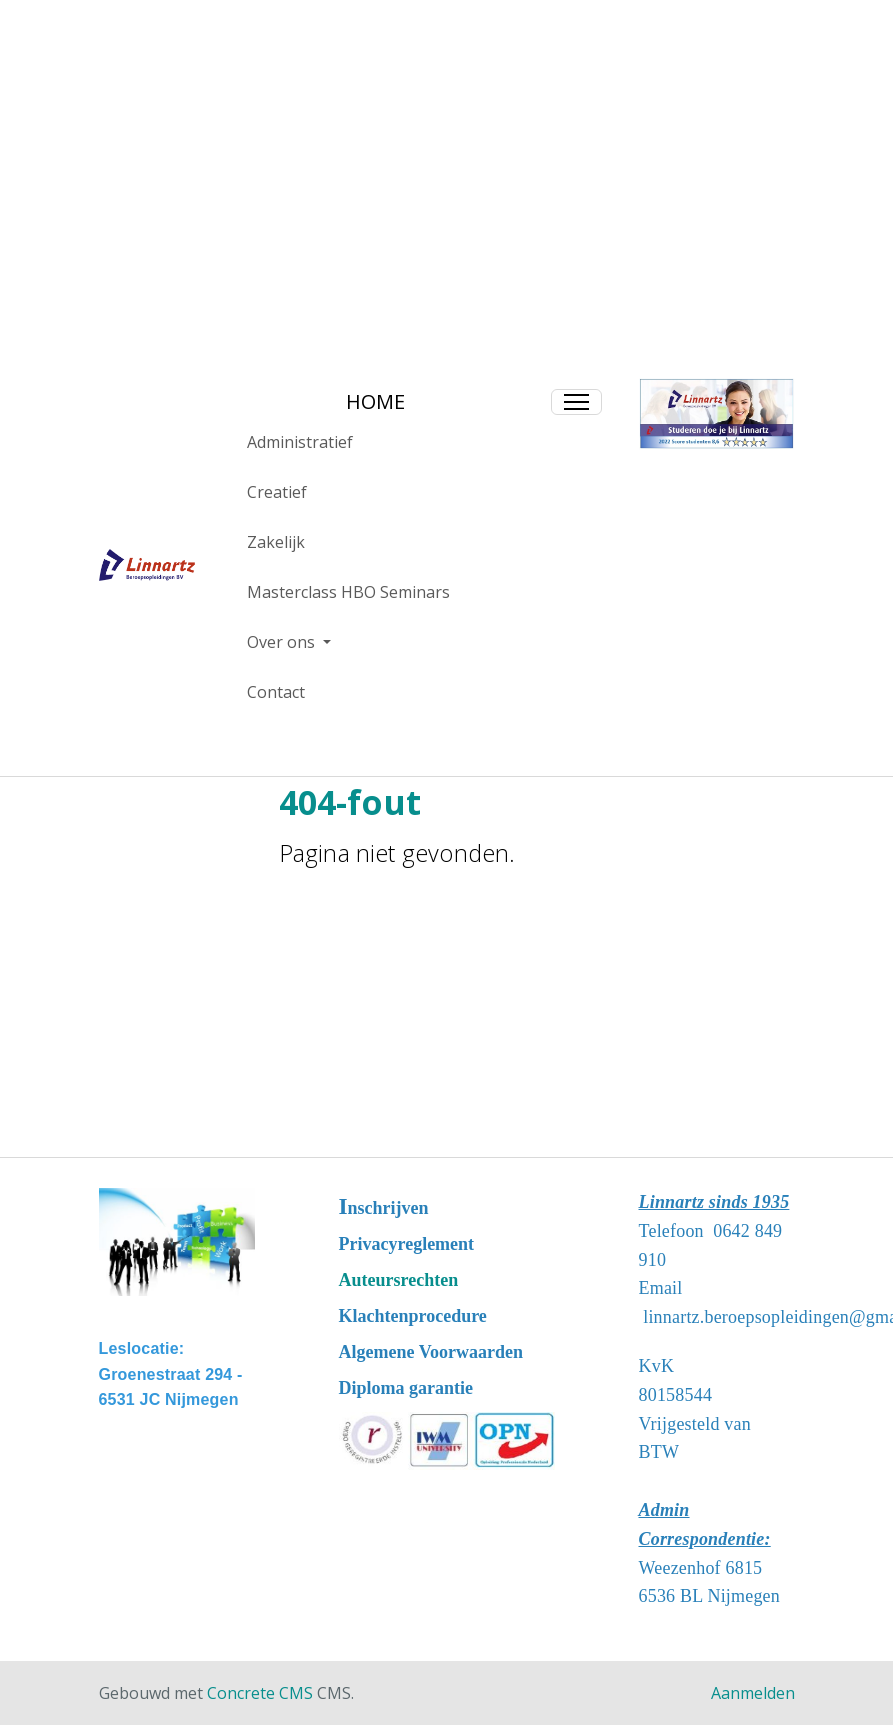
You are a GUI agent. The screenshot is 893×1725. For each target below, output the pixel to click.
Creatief (277, 492)
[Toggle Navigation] (576, 402)
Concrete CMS (260, 1693)
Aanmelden (753, 1693)
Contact (276, 692)
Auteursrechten (399, 1280)
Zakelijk (276, 542)
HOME (375, 401)
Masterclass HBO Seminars (348, 592)
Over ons (283, 642)
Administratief (300, 442)
